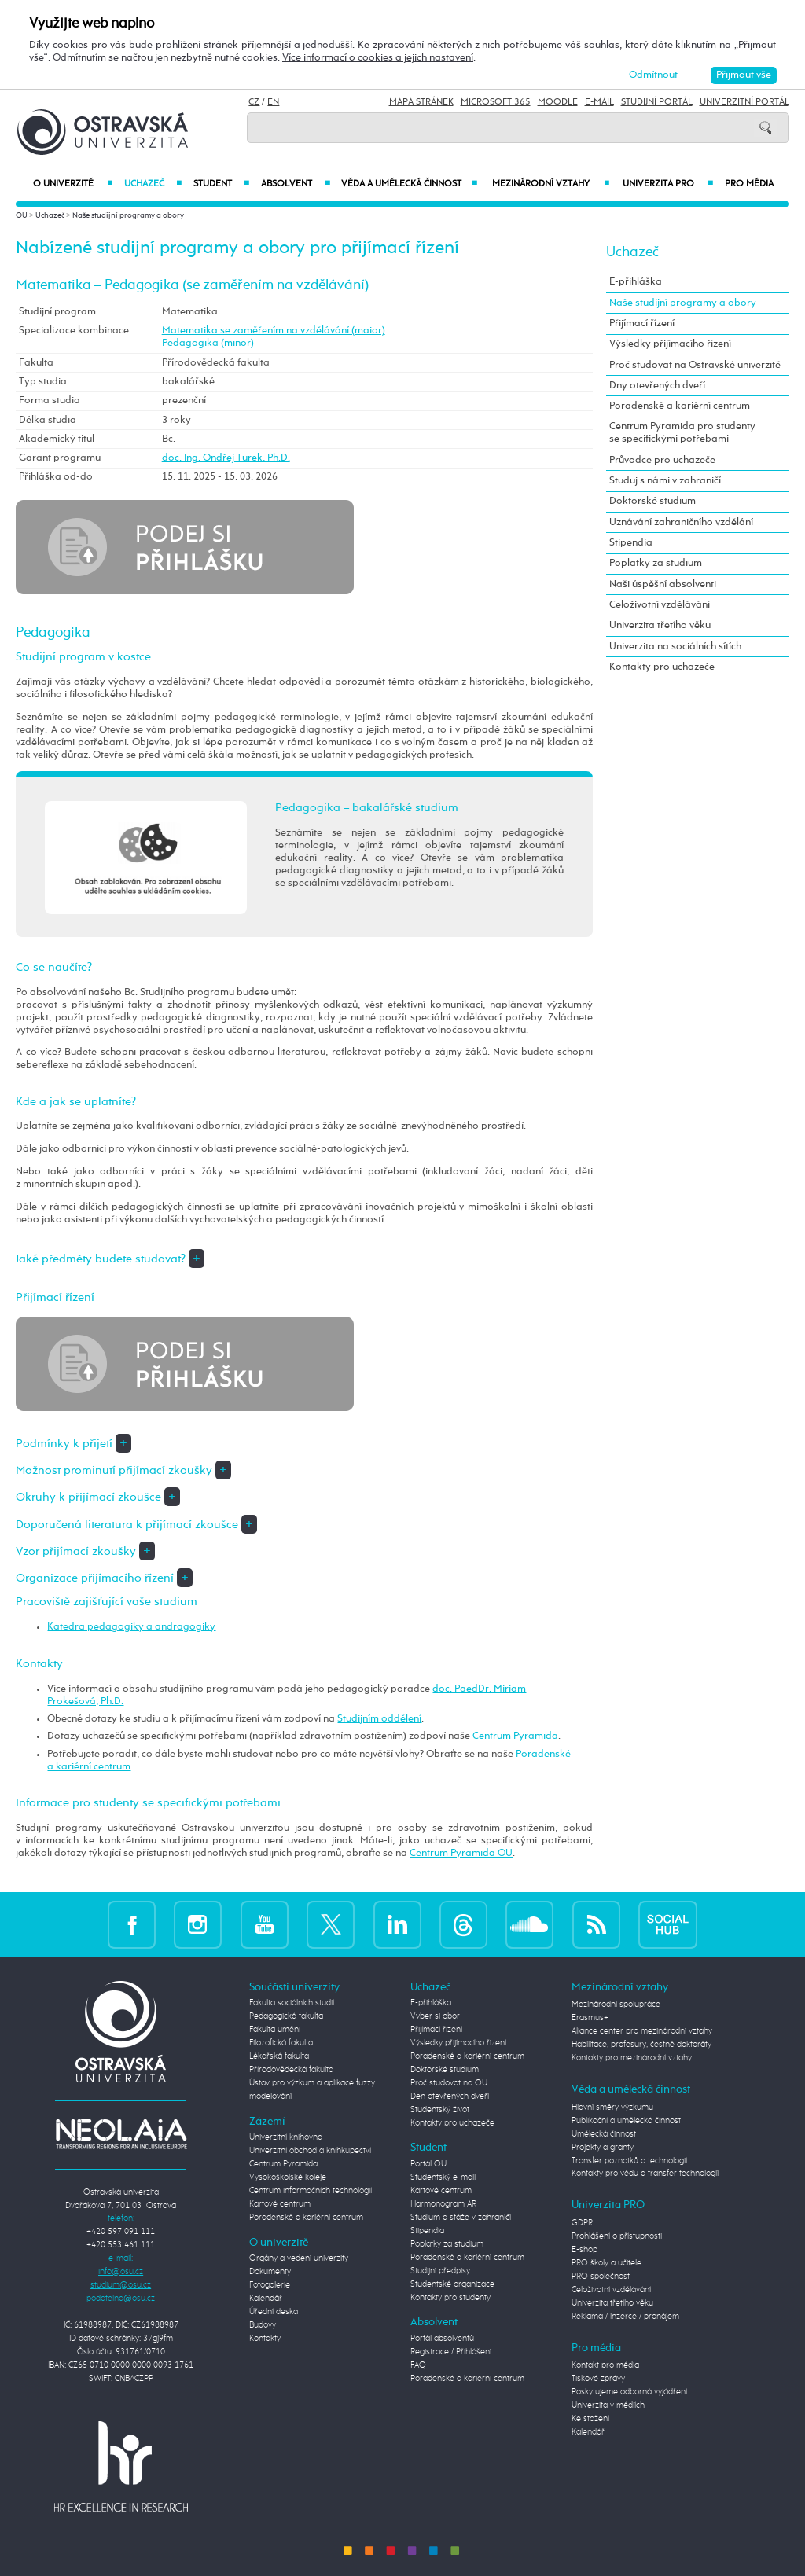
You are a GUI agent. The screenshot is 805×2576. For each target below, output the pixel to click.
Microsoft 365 (496, 102)
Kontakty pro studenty (450, 2297)
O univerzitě (72, 184)
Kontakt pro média (605, 2365)
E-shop (584, 2249)
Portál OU (428, 2164)
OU (22, 215)
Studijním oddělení (379, 1719)
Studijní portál (657, 102)
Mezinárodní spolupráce (616, 2004)
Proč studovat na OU (448, 2083)
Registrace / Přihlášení (450, 2352)
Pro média (749, 184)
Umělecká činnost (604, 2134)
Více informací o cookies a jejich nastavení (377, 58)
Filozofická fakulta (281, 2043)
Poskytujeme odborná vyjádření (629, 2392)
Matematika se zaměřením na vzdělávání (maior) (273, 330)
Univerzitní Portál (744, 102)
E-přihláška (635, 282)
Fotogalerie (269, 2285)
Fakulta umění (274, 2029)
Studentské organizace (452, 2284)
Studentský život (439, 2110)
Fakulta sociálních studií (291, 2003)
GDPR (582, 2223)
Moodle (558, 102)
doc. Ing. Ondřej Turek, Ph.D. (226, 458)
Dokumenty (270, 2272)
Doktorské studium (652, 501)
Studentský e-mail (443, 2177)
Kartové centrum (280, 2204)
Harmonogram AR (443, 2204)
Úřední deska (273, 2312)
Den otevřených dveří (449, 2096)
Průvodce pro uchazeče (662, 460)
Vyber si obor (435, 2016)
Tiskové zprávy (598, 2378)
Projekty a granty (603, 2147)
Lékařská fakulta (279, 2056)
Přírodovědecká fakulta (291, 2069)
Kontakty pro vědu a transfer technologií (645, 2173)
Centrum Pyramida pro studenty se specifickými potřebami (682, 432)
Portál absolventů (442, 2338)
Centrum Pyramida (515, 1736)
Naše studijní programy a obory (128, 215)
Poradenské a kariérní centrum (679, 406)
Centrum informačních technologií (310, 2191)
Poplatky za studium (655, 563)
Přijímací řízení (642, 323)
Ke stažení (590, 2418)
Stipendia (630, 543)
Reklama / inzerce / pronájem (625, 2316)
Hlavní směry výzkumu (612, 2107)
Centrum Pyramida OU (461, 1853)
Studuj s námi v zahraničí (665, 481)
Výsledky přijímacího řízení (670, 344)
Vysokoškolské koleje (287, 2177)
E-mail (599, 102)
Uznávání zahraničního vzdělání (681, 522)
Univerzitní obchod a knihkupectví (310, 2150)
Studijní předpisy (440, 2271)
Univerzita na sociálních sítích (675, 646)
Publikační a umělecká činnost (626, 2121)
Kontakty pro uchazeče (662, 667)
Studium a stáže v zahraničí (460, 2217)
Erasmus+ (590, 2018)
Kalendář (265, 2298)
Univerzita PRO (668, 184)
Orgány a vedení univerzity (298, 2258)
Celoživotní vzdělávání (659, 605)
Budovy (262, 2325)
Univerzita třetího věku (660, 625)
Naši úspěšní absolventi (662, 584)
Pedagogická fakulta (286, 2016)
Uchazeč (153, 184)
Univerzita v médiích (608, 2405)
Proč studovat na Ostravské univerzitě (695, 365)
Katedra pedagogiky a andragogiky (131, 1627)
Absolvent (295, 184)
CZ (253, 102)
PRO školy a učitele (606, 2263)
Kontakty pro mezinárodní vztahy (632, 2058)
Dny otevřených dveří (657, 385)
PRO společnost (601, 2276)
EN (273, 102)
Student (221, 184)
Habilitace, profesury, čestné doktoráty (641, 2044)
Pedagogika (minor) (208, 343)
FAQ (418, 2365)
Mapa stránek (421, 102)
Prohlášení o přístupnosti (617, 2236)
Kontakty (265, 2338)
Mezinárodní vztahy (550, 184)
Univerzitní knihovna (285, 2137)
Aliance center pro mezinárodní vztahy (642, 2031)
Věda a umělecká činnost (409, 184)
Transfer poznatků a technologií (629, 2161)
